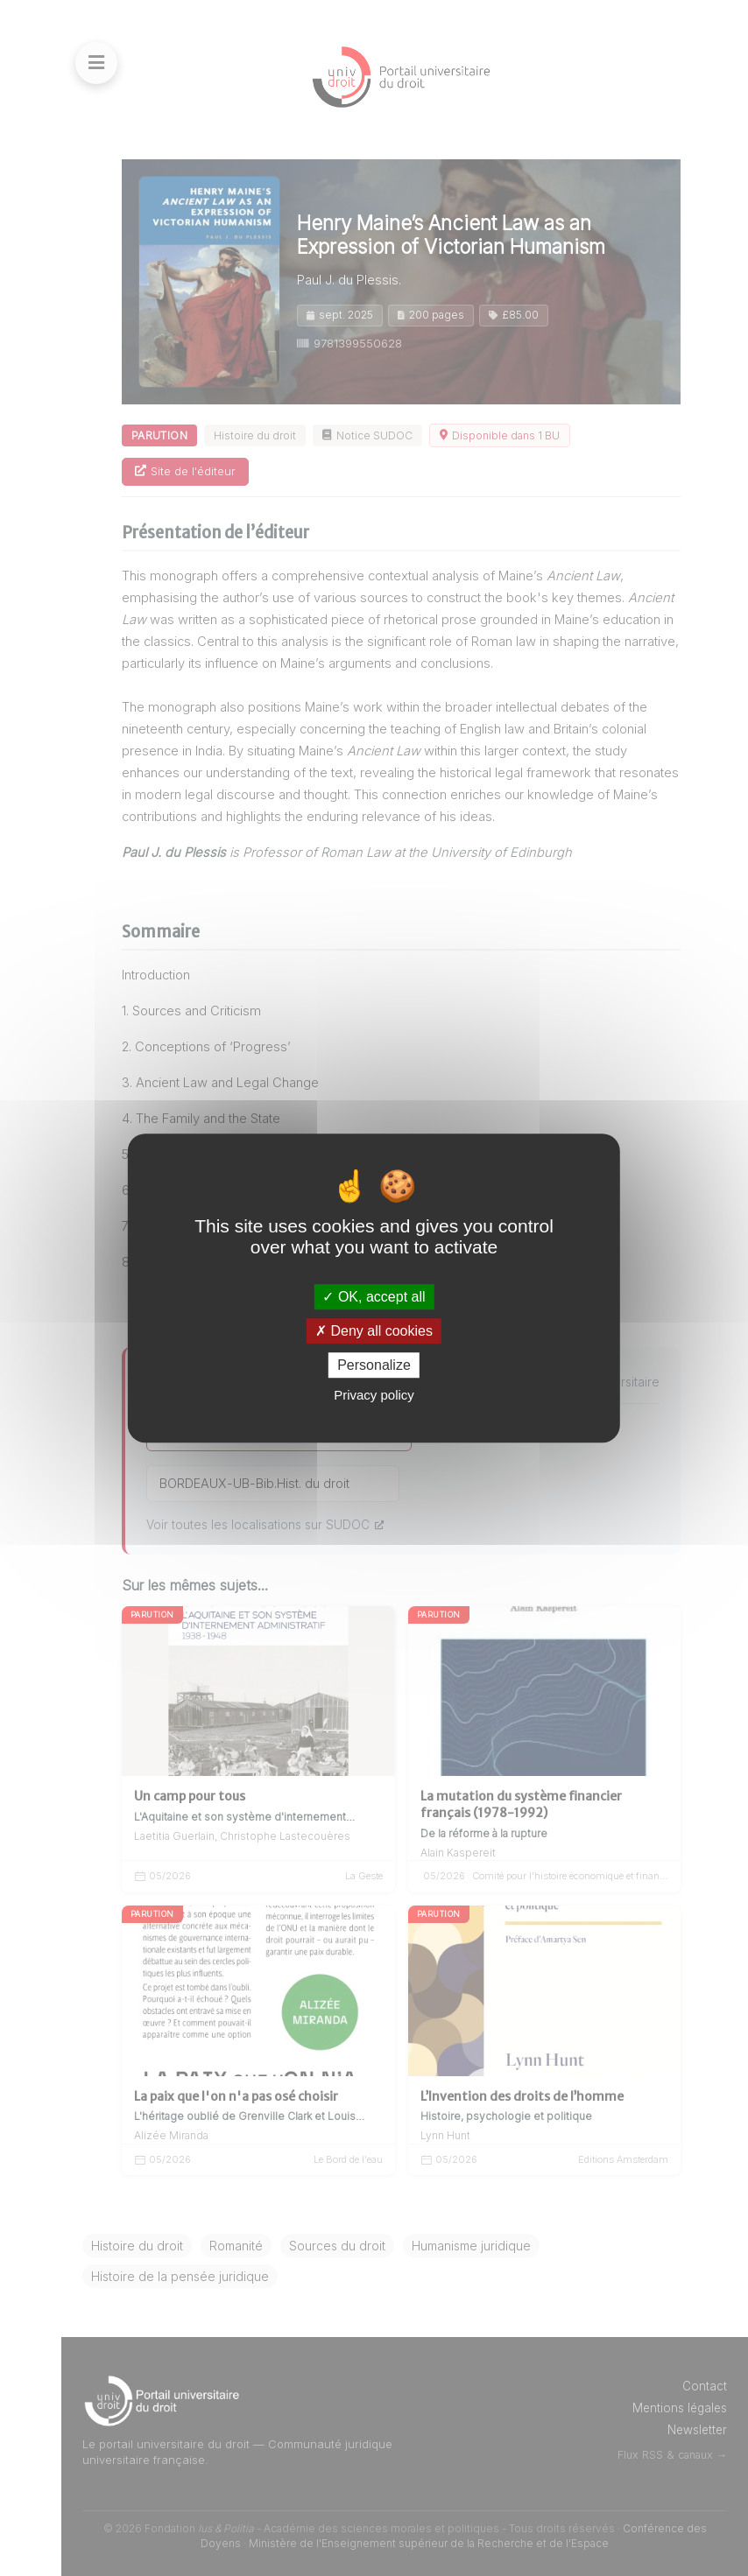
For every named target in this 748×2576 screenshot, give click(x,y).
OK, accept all (373, 1296)
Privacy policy (374, 1394)
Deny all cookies (374, 1330)
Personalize (374, 1365)
